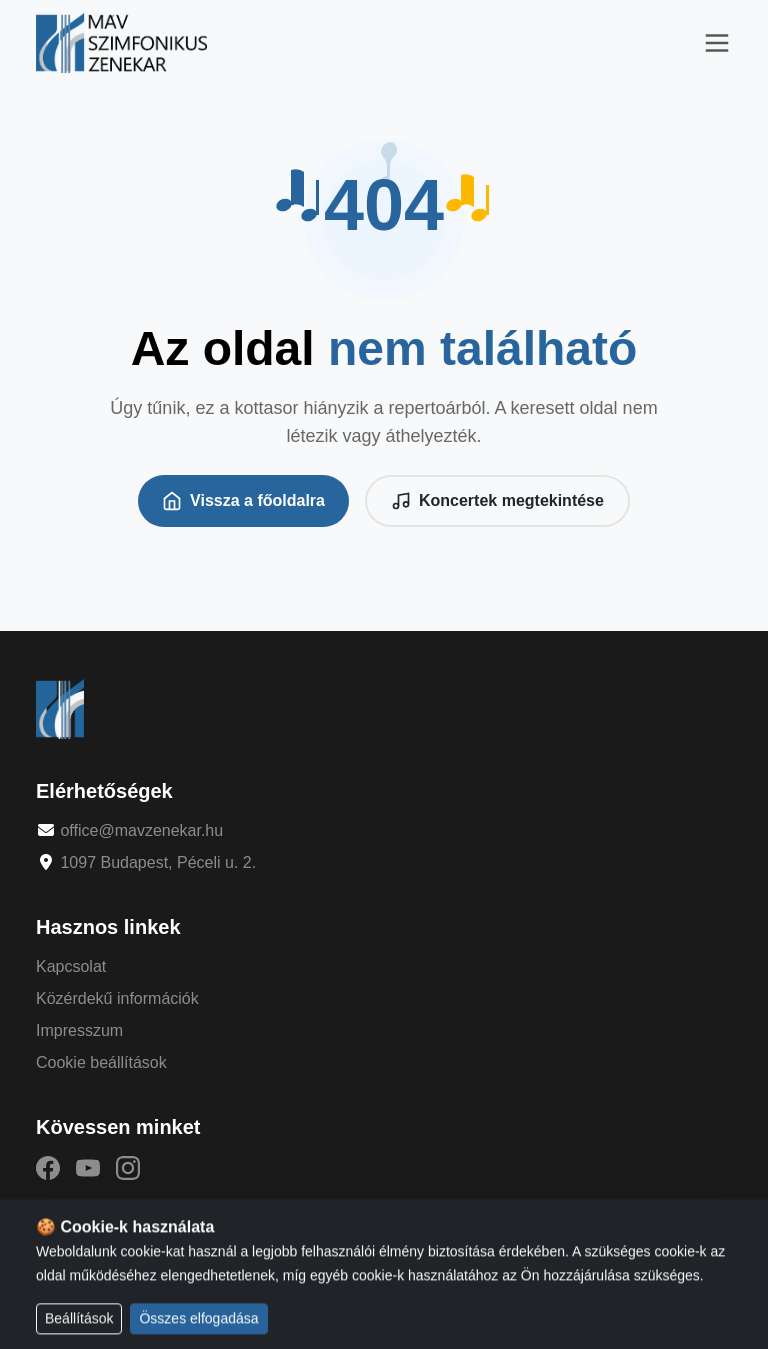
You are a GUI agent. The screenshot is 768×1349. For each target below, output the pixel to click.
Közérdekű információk (117, 998)
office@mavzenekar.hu (141, 830)
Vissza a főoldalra (243, 501)
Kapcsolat (71, 966)
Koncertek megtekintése (497, 501)
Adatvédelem (500, 1265)
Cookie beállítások (101, 1062)
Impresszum (79, 1030)
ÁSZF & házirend (614, 1265)
